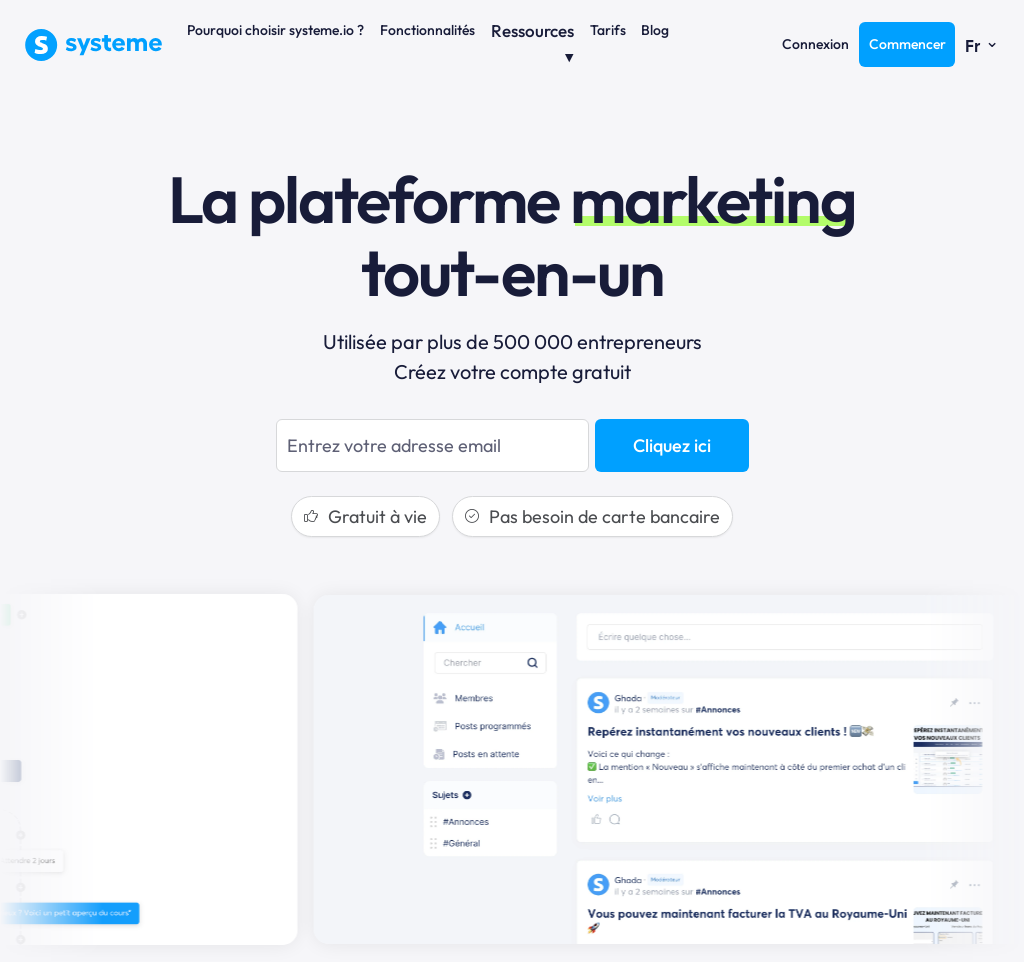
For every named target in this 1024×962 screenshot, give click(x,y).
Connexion (815, 44)
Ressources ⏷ (532, 44)
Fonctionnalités (427, 30)
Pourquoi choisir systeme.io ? (275, 30)
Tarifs (608, 30)
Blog (655, 30)
